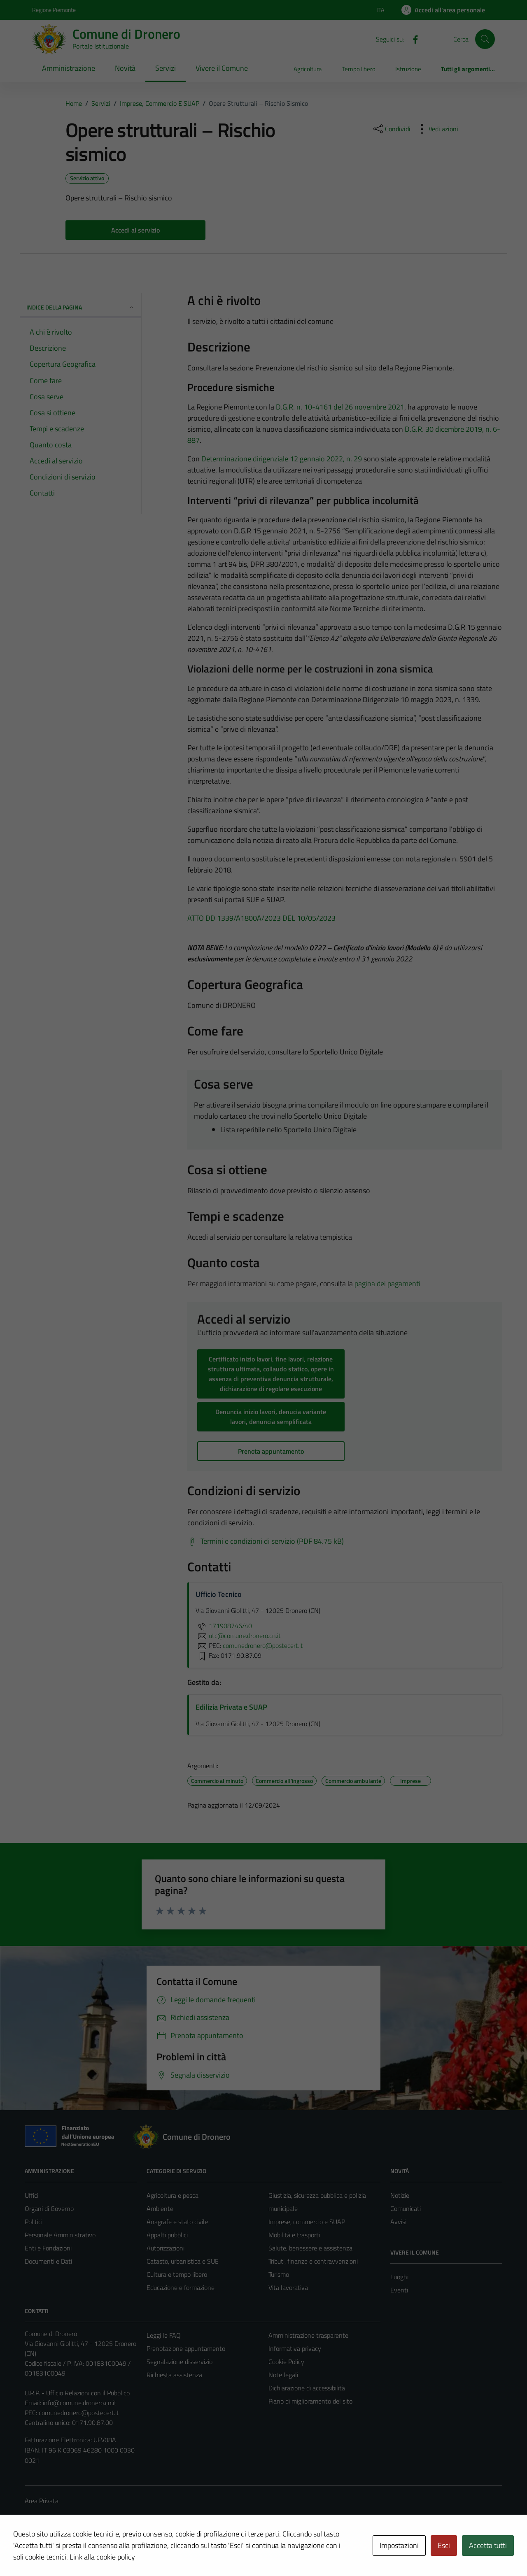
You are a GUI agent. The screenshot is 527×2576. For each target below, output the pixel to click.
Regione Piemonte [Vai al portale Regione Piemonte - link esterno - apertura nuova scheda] (54, 9)
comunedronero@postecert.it (79, 2413)
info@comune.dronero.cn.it (80, 2403)
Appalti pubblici (167, 2235)
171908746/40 (224, 1626)
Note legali (283, 2375)
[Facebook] (412, 39)
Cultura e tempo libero (177, 2274)
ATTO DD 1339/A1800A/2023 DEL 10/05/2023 (261, 918)
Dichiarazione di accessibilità (306, 2388)
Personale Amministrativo (60, 2235)
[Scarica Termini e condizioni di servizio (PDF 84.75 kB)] (265, 1541)
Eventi (399, 2290)
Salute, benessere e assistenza (310, 2248)
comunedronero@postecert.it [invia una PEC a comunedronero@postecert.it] (263, 1645)
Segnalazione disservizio (179, 2362)
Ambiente (160, 2208)
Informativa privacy (294, 2348)
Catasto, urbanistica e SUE (183, 2261)
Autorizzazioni (165, 2248)
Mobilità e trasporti (294, 2235)
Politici (33, 2222)
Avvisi (398, 2222)
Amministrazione (68, 68)
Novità (125, 68)
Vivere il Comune (222, 68)
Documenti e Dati (48, 2261)
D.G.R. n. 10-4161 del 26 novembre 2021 (340, 406)
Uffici (31, 2195)
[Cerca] (485, 39)
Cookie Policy (286, 2362)
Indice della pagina (80, 307)
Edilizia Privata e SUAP (231, 1707)
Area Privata (41, 2501)
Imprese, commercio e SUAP (306, 2222)
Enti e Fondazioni (48, 2248)
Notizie (399, 2195)
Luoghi (399, 2277)
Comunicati (405, 2208)
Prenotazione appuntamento (186, 2348)
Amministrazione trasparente (308, 2335)
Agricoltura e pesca (172, 2195)
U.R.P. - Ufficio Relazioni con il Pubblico (77, 2393)
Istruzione (408, 69)
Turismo (278, 2274)
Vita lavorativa (288, 2287)
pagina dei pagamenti (387, 1283)
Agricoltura (308, 69)
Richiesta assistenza (174, 2375)
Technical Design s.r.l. (80, 2552)
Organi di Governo (49, 2208)
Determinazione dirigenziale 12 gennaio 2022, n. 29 (281, 458)
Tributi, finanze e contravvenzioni (313, 2261)
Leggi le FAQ (164, 2335)
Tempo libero (358, 69)
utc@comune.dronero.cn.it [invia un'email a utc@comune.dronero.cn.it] (238, 1636)
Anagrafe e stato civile (177, 2222)
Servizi (165, 68)
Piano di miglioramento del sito (310, 2401)
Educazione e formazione (181, 2287)
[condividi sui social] (391, 128)
